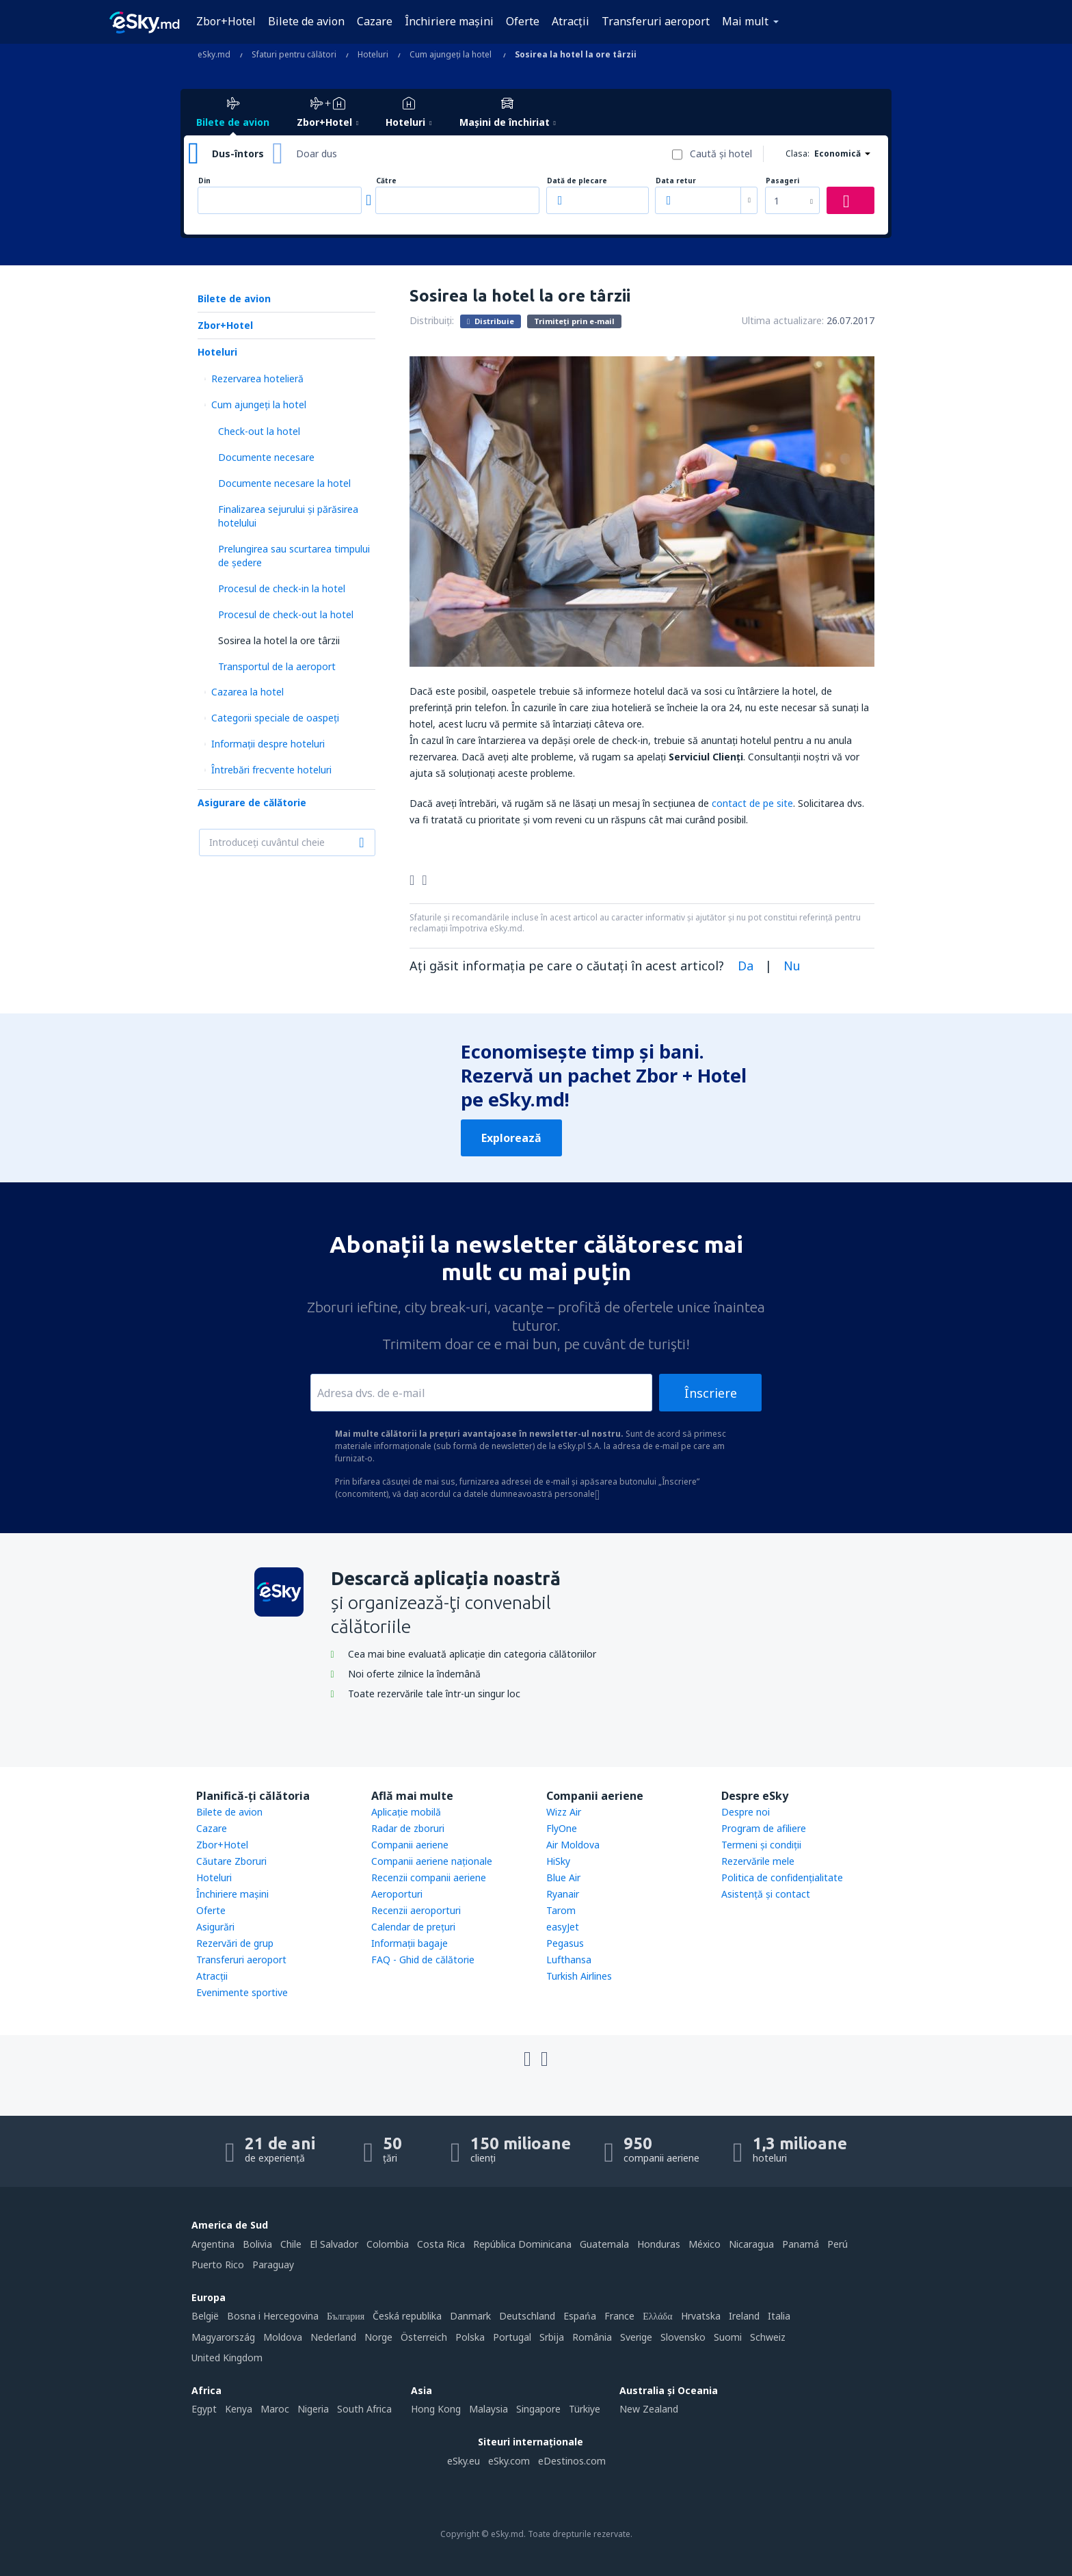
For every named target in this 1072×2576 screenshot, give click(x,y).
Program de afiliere (763, 1828)
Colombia (387, 2244)
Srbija (551, 2337)
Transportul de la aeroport (277, 666)
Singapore (538, 2408)
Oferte (522, 21)
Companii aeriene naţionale (431, 1861)
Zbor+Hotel (226, 21)
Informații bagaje (409, 1943)
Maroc (274, 2408)
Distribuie (490, 320)
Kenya (238, 2408)
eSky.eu (463, 2460)
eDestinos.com (572, 2460)
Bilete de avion (306, 21)
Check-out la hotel (259, 431)
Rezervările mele (757, 1861)
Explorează (511, 1137)
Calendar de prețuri (413, 1926)
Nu (792, 965)
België (205, 2315)
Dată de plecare (577, 180)
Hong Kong (436, 2408)
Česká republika (407, 2315)
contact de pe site (752, 803)
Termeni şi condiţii (761, 1844)
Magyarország (223, 2337)
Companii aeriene (409, 1844)
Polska (470, 2337)
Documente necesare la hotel (284, 483)
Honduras (658, 2244)
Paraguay (273, 2264)
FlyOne (561, 1828)
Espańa (579, 2315)
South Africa (364, 2408)
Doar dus (316, 153)
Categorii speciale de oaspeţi (275, 717)
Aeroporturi (397, 1893)
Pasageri (782, 180)
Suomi (728, 2337)
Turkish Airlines (579, 1975)
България (345, 2315)
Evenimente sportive (242, 1992)
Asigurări (215, 1926)
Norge (378, 2337)
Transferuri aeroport (656, 21)
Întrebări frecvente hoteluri (271, 769)
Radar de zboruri (407, 1828)
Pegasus (565, 1943)
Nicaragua (751, 2244)
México (704, 2244)
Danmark (470, 2315)
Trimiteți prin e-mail (574, 321)
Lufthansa (568, 1959)
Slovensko (683, 2337)
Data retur (676, 180)
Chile (291, 2244)
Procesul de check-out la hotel (285, 614)
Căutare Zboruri (231, 1861)
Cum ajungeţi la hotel (258, 404)
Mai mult (745, 21)
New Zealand (648, 2408)
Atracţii (570, 21)
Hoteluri (217, 351)
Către (386, 180)
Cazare (374, 21)
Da (745, 965)
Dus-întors (238, 153)
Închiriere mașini (449, 21)
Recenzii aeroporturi (416, 1910)
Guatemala (604, 2244)
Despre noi (745, 1811)
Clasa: (797, 153)
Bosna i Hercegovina (273, 2315)
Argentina (212, 2244)
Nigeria (313, 2408)
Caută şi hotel (721, 153)
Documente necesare (266, 457)
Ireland (744, 2315)
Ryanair (562, 1893)
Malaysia (488, 2408)
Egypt (204, 2408)
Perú (837, 2244)
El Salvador (334, 2244)
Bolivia (257, 2244)
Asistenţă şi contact (765, 1893)
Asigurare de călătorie (252, 802)
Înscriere (710, 1393)
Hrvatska (701, 2315)
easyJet (562, 1926)
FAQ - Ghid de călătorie (422, 1959)
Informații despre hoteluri (268, 743)
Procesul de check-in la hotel (281, 588)
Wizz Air (563, 1811)
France (619, 2315)
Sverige (636, 2337)
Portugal (512, 2337)
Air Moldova (573, 1844)
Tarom (561, 1910)
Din (204, 180)
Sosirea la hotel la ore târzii (279, 640)
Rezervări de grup (234, 1943)
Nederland (333, 2337)
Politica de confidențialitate (782, 1877)
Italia (779, 2315)
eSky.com (509, 2460)
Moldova (282, 2337)
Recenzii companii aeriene (428, 1877)
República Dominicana (522, 2244)
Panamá (800, 2244)
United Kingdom (227, 2357)
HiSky (558, 1861)
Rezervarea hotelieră (257, 378)
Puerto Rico (217, 2264)
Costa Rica (441, 2244)
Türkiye (584, 2408)
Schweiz (768, 2337)
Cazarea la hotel (247, 691)
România (592, 2337)
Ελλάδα (657, 2315)
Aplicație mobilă (406, 1811)
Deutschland (527, 2315)
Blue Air (563, 1877)
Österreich (424, 2337)
